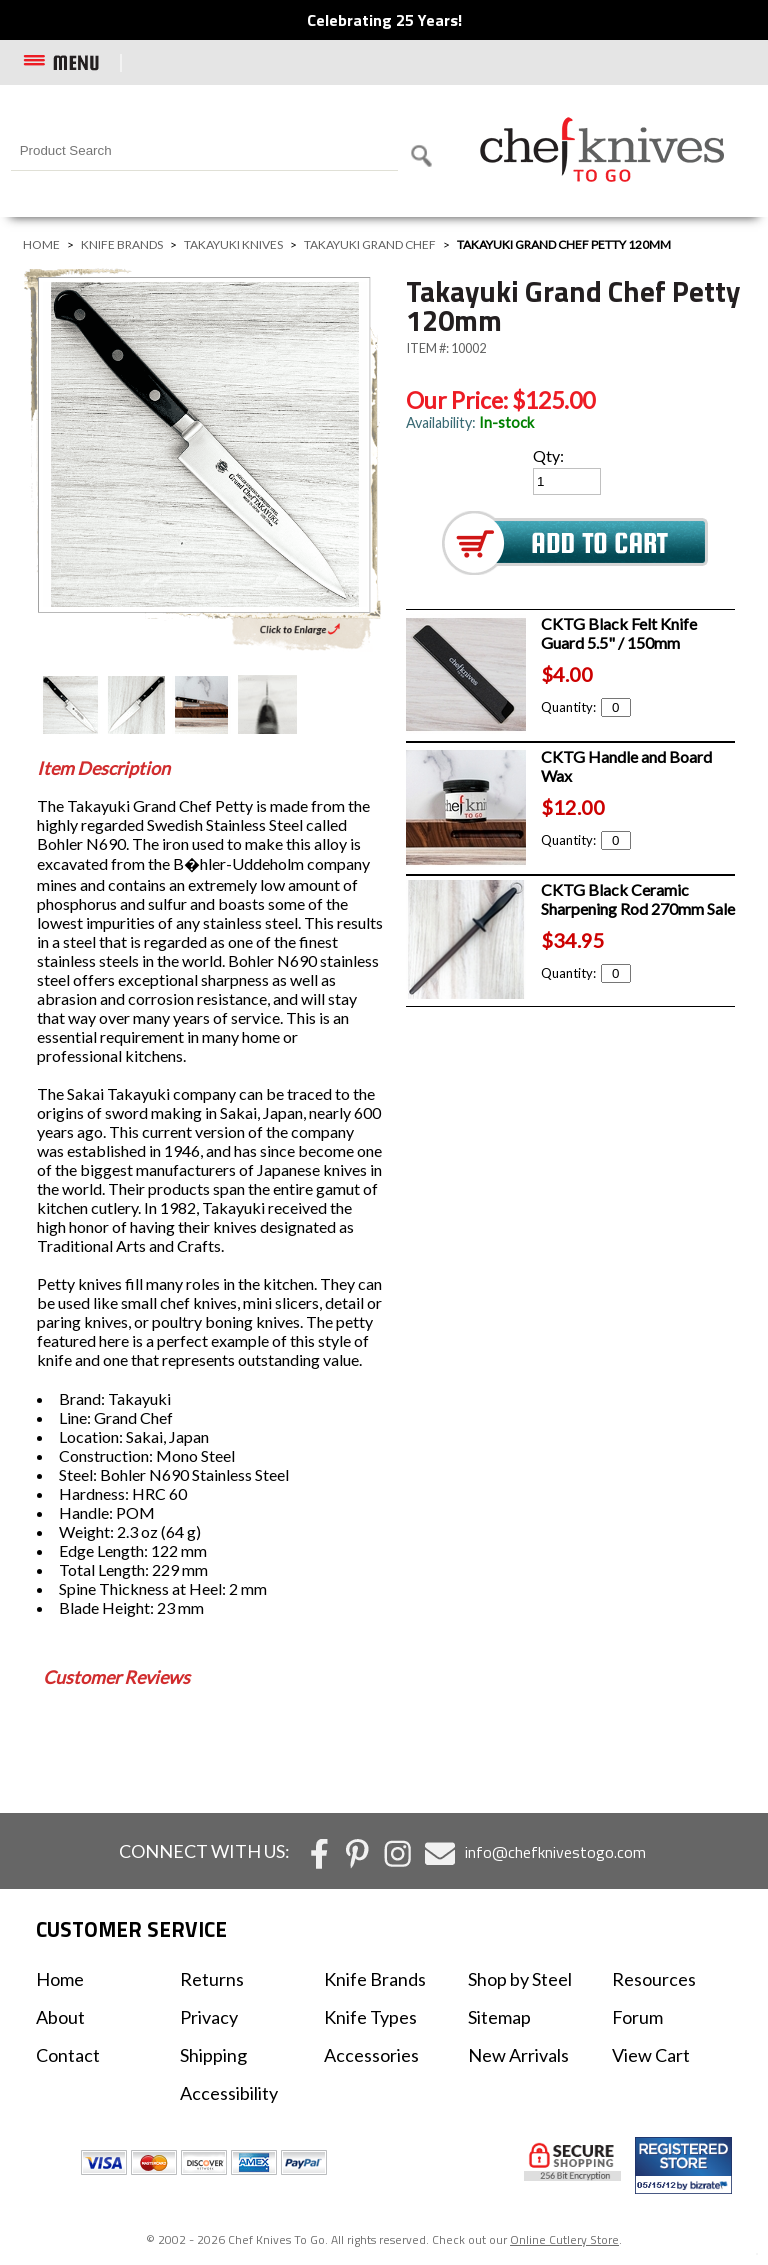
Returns (212, 1979)
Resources (654, 1979)
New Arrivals (518, 2055)
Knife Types (370, 2017)
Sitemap (499, 2017)
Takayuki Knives (233, 244)
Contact (68, 2055)
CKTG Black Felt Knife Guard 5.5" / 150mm (619, 633)
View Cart (651, 2055)
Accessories (371, 2055)
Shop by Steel (520, 1979)
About (60, 2017)
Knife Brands (122, 244)
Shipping (213, 2055)
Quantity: (586, 707)
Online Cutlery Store (564, 2239)
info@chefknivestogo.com (555, 1852)
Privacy (209, 2017)
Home (41, 244)
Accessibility (229, 2093)
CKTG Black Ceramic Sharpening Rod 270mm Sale (638, 899)
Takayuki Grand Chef (370, 244)
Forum (637, 2017)
